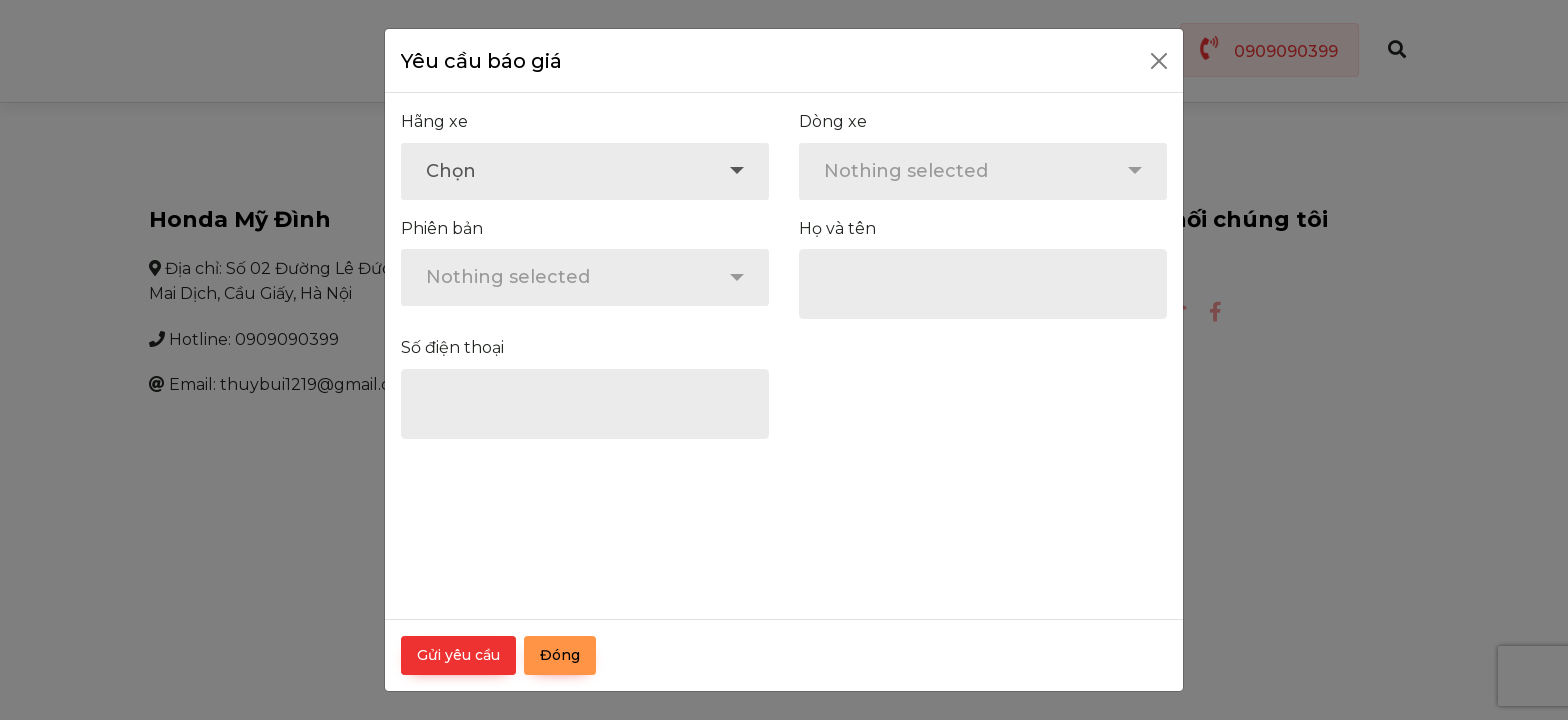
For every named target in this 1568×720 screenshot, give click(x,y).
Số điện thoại (452, 347)
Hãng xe (434, 121)
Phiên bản (442, 228)
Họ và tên (837, 228)
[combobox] (585, 171)
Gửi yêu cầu (458, 655)
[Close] (1159, 61)
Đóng (560, 655)
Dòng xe (833, 121)
